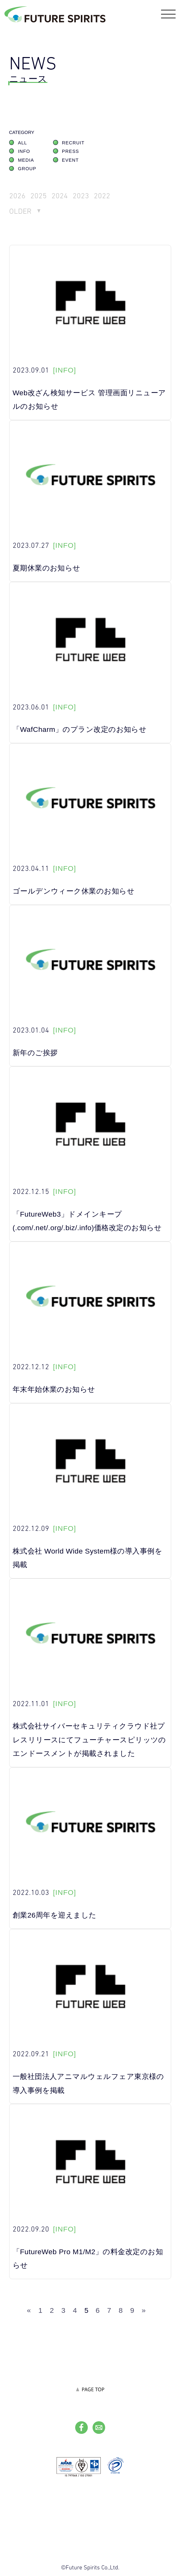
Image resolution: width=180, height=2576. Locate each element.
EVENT (70, 161)
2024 (60, 196)
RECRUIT (73, 143)
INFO (24, 152)
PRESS (70, 152)
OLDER (20, 212)
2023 (81, 196)
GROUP (27, 169)
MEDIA (26, 161)
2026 (17, 196)
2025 (38, 196)
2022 (103, 196)
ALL (22, 143)
